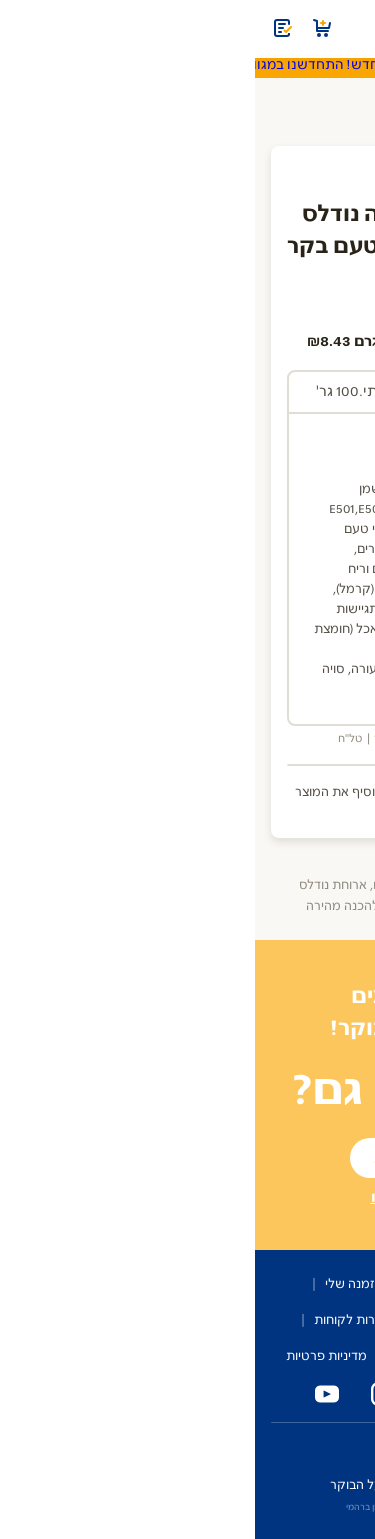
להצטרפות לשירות (188, 1158)
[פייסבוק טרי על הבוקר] (180, 1394)
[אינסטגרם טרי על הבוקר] (124, 1394)
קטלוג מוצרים (194, 1284)
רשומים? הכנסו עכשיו (188, 1197)
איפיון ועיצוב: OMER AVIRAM (231, 1507)
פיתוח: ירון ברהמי (123, 1507)
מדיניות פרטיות (71, 1356)
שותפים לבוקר (284, 1320)
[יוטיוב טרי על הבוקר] (68, 1394)
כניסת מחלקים (324, 1447)
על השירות (282, 1284)
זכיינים (251, 1447)
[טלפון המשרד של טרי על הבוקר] (292, 1394)
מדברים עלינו (189, 1320)
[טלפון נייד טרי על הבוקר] (236, 1394)
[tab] (257, 393)
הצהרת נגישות (223, 1356)
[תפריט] (347, 28)
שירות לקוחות (96, 1320)
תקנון (148, 1356)
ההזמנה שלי (103, 1284)
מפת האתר (314, 1356)
